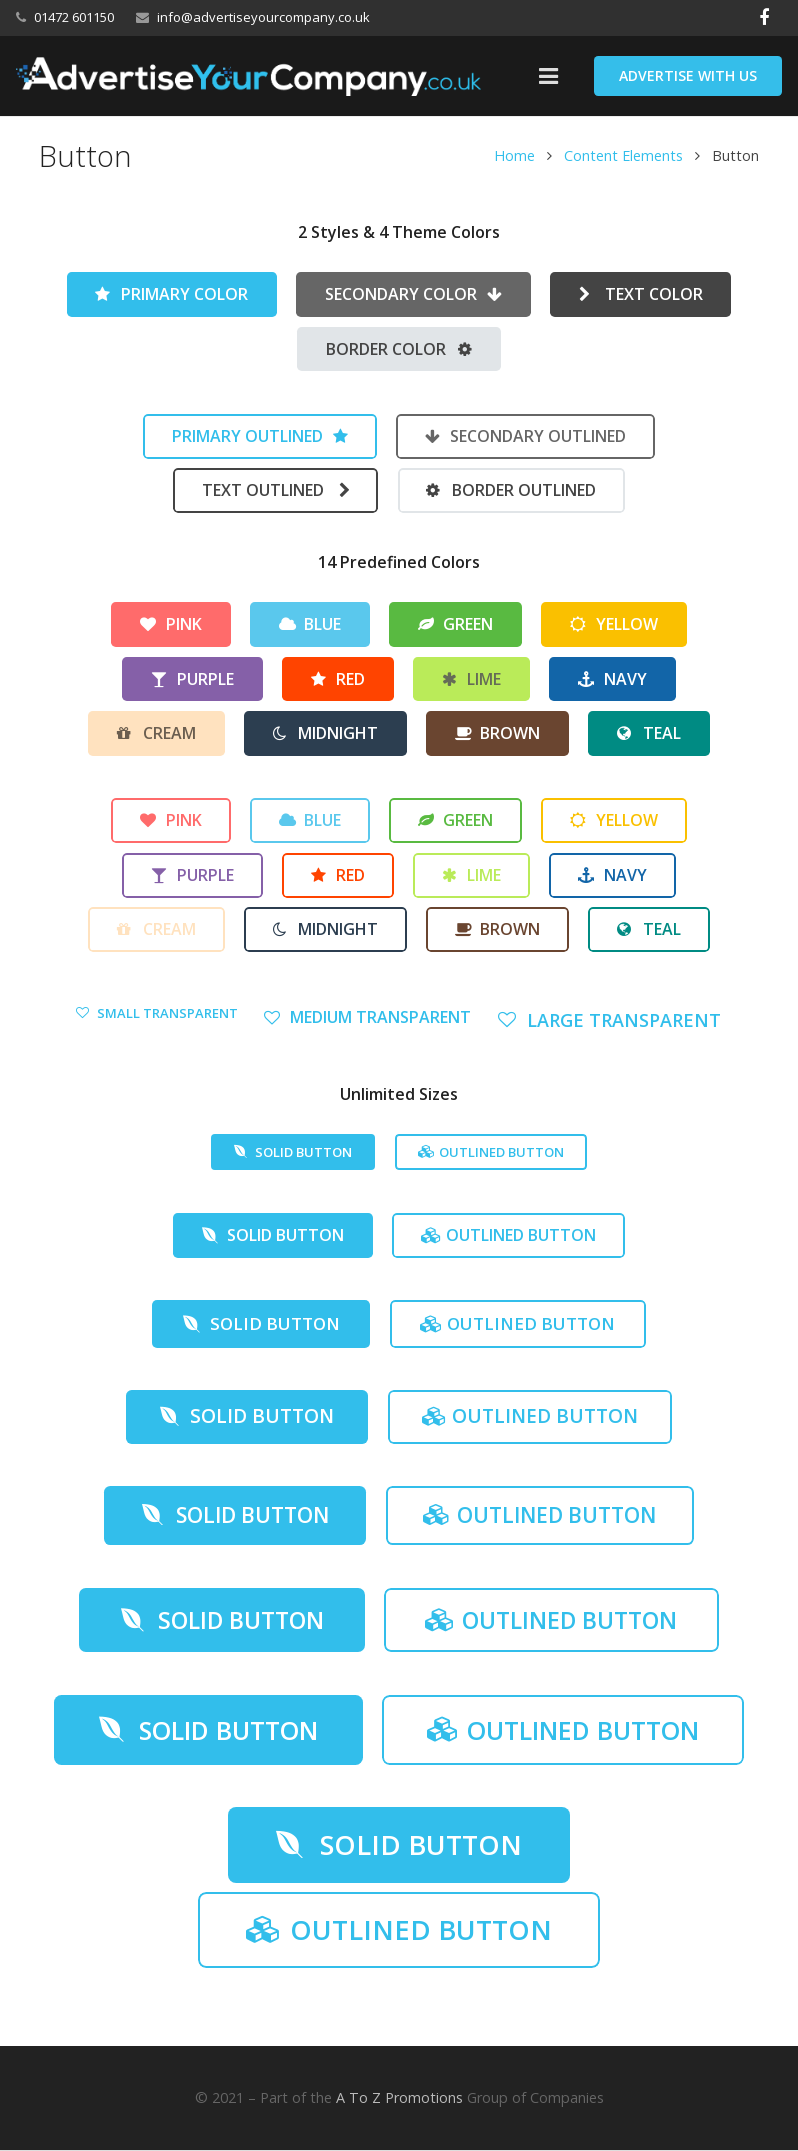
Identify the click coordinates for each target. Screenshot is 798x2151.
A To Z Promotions (399, 2098)
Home (513, 156)
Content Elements (622, 156)
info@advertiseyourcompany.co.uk (263, 17)
